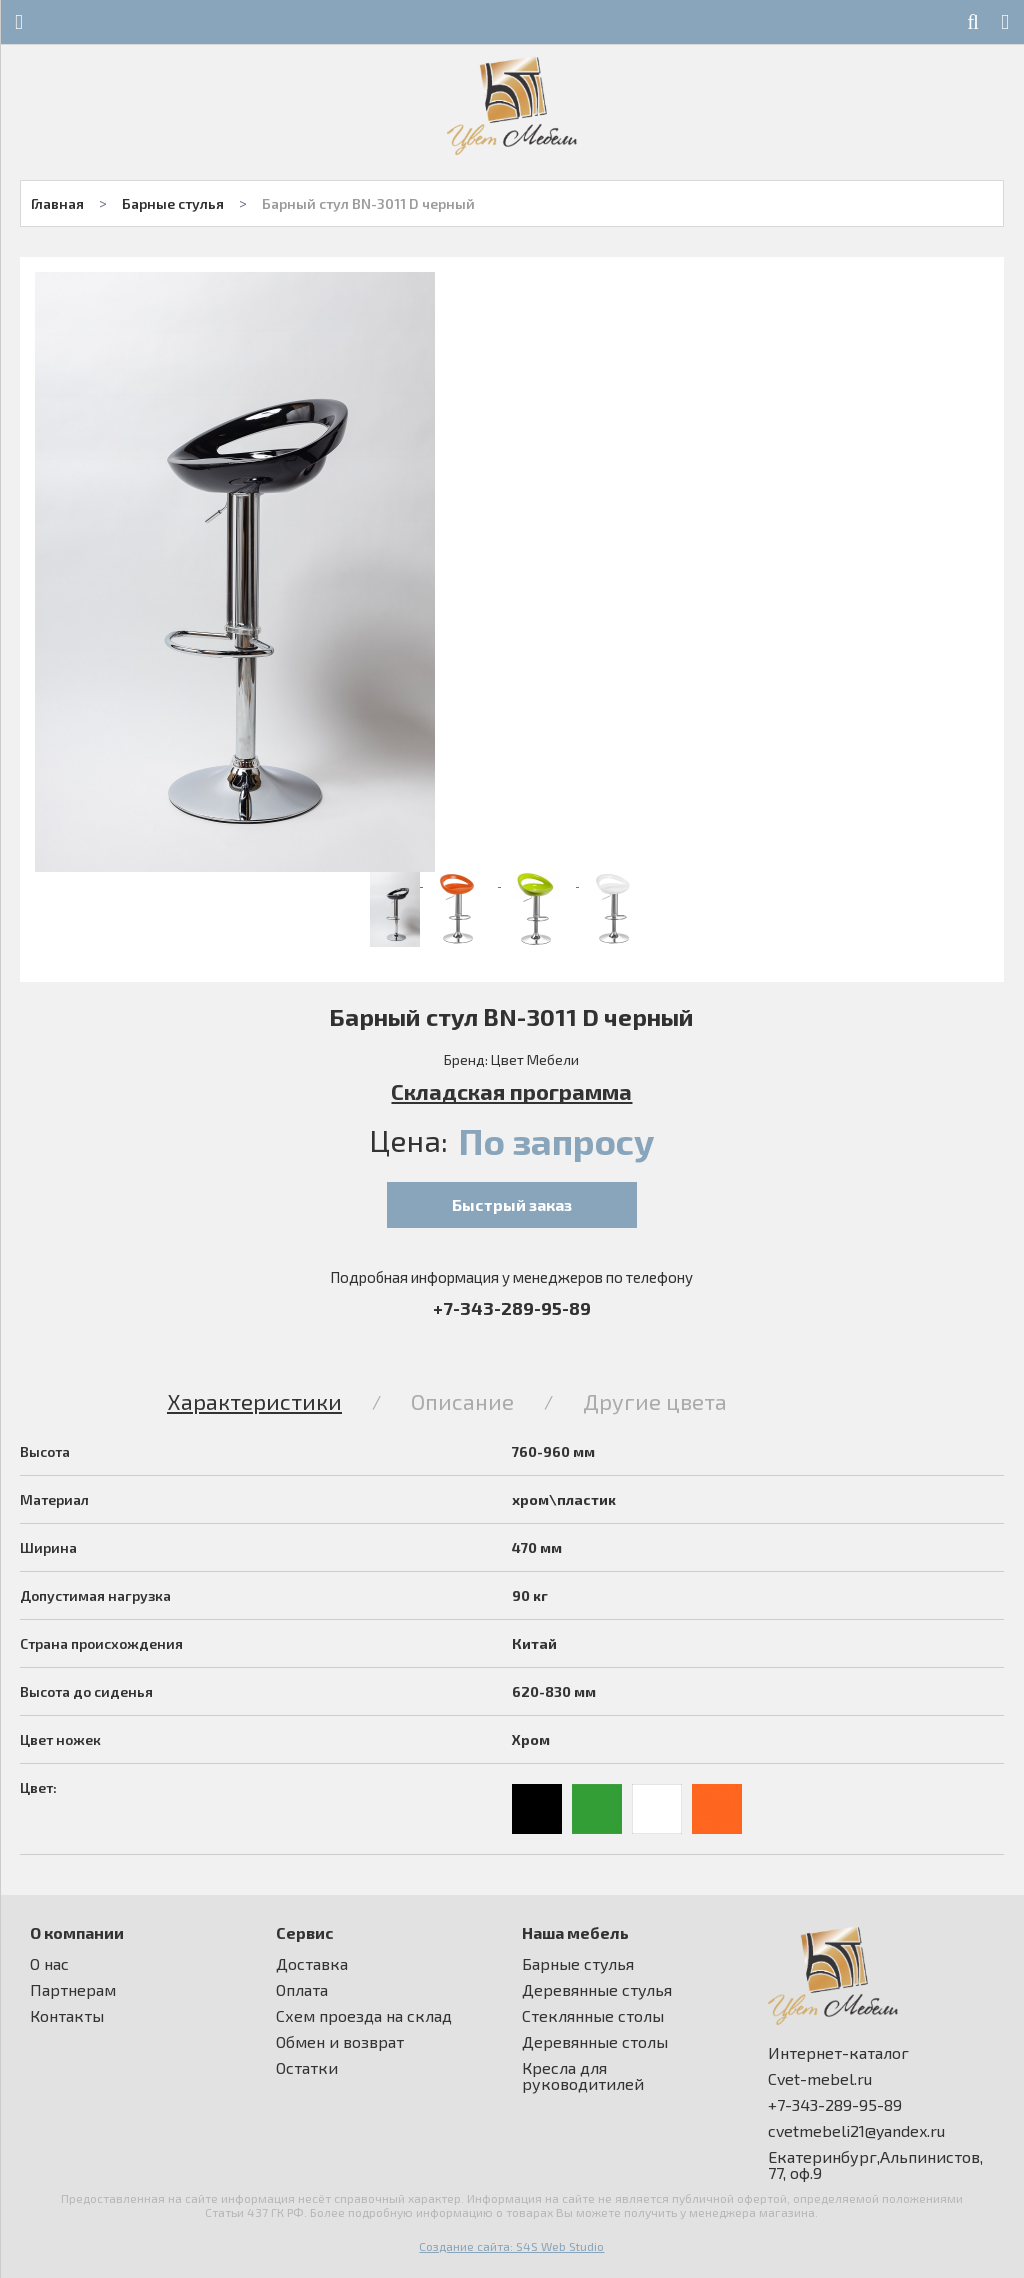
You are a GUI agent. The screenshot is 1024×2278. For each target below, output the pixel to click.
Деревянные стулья (597, 1990)
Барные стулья (173, 203)
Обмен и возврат (340, 2042)
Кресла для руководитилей (583, 2076)
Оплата (302, 1990)
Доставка (312, 1964)
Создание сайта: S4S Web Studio (511, 2246)
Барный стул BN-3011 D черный (368, 203)
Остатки (307, 2068)
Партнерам (73, 1990)
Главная (57, 203)
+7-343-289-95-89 (512, 1308)
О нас (49, 1964)
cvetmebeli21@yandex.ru (856, 2131)
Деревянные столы (595, 2042)
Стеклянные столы (593, 2016)
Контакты (67, 2016)
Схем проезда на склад (364, 2016)
